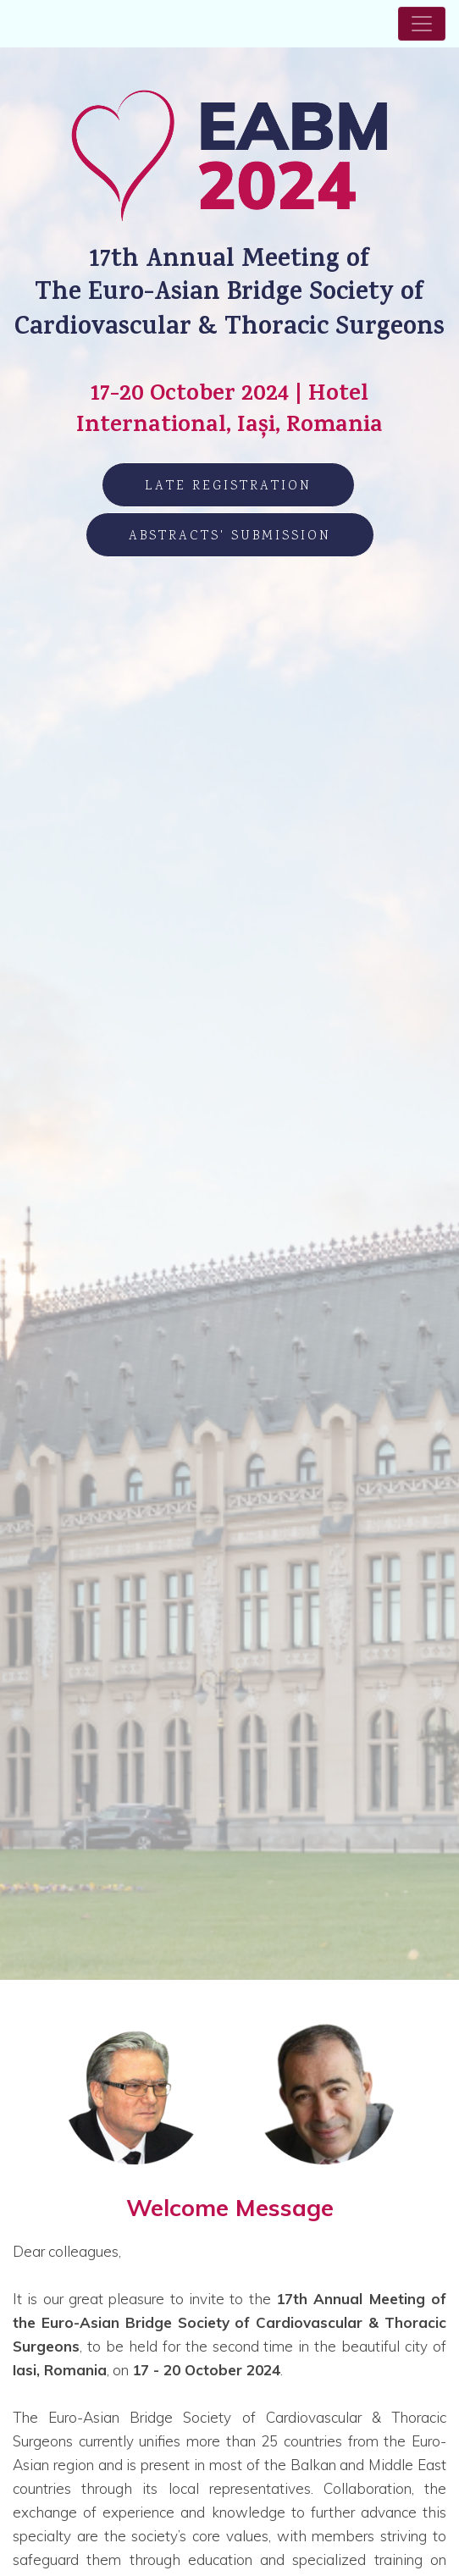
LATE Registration (228, 486)
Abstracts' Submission (230, 536)
